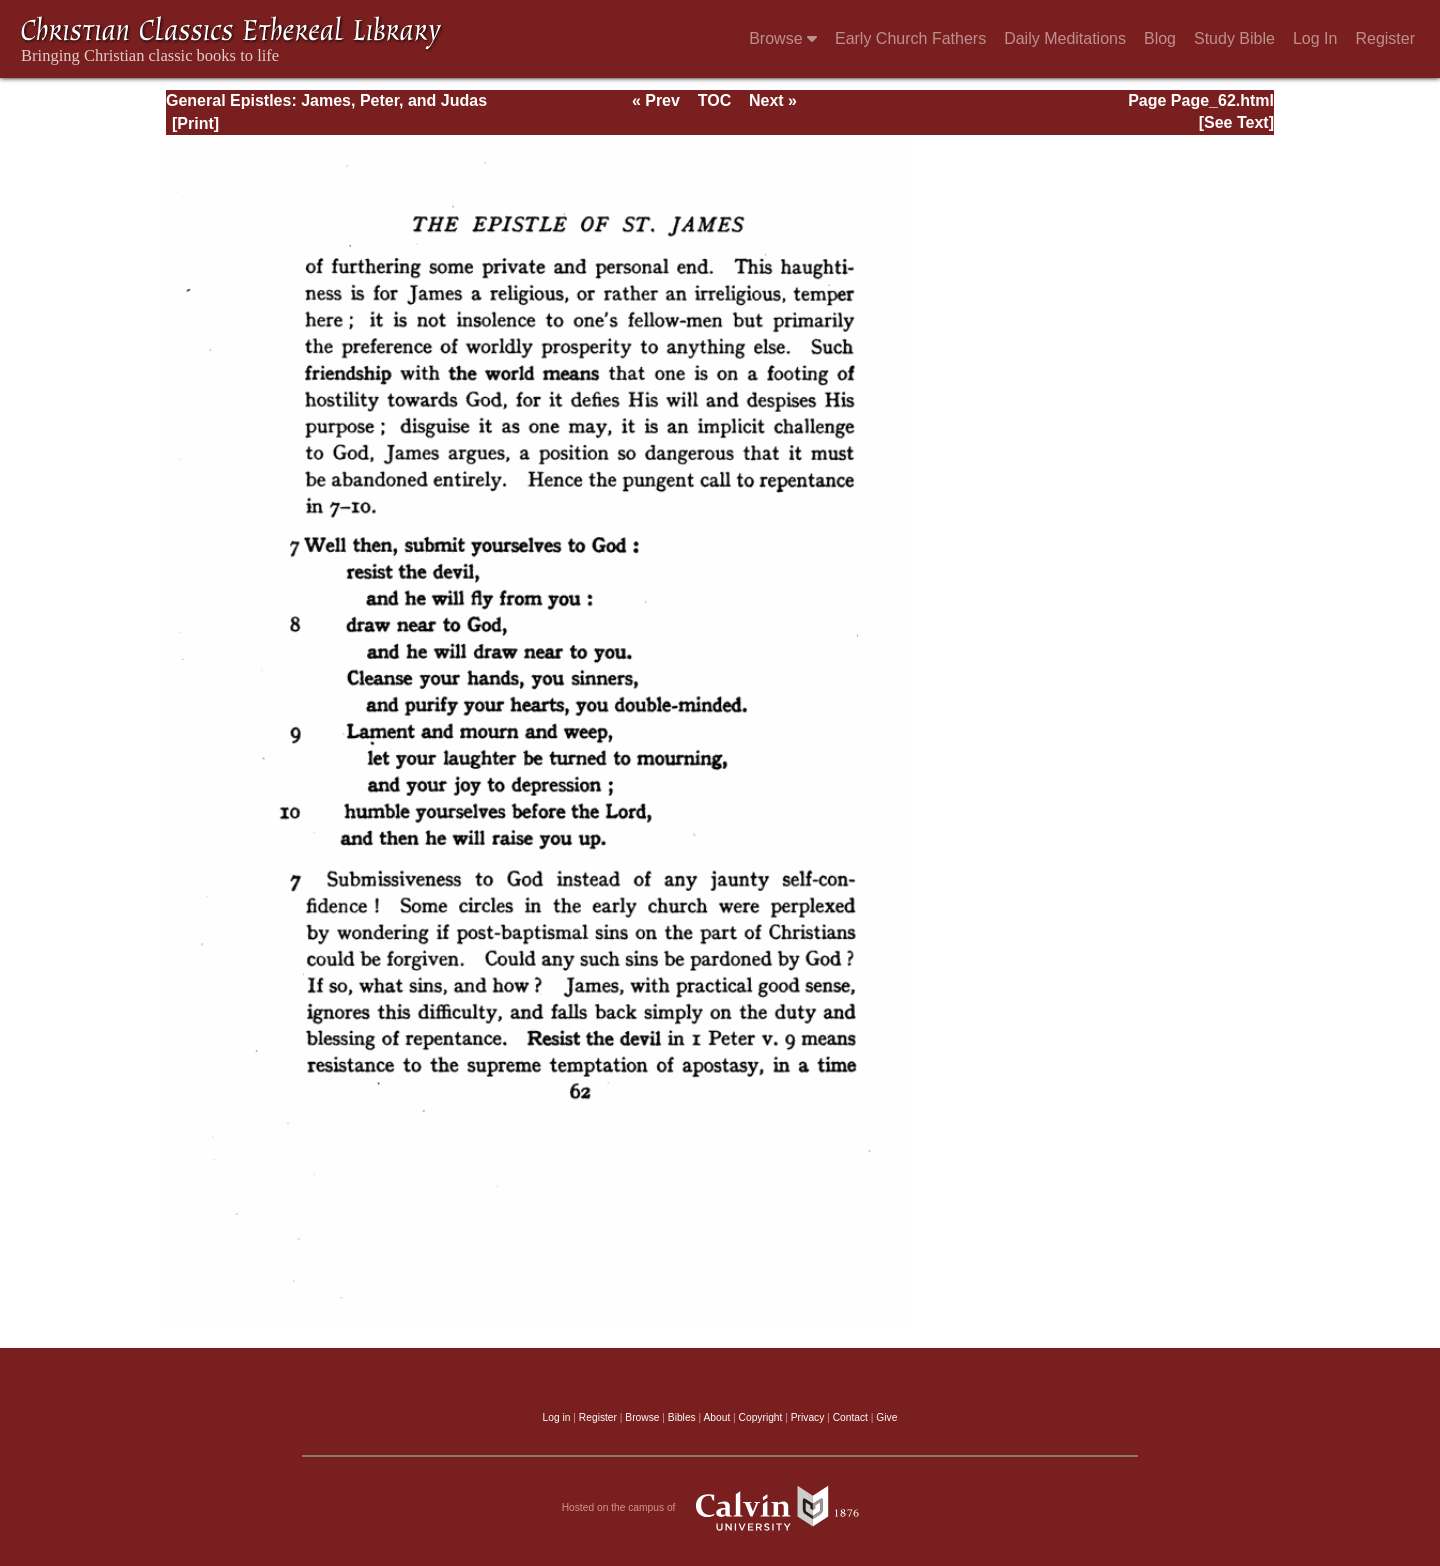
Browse (783, 38)
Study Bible (1234, 38)
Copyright (761, 1417)
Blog (1160, 38)
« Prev (656, 100)
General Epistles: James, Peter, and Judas (326, 100)
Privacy (808, 1417)
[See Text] (1236, 122)
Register (1385, 38)
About (716, 1417)
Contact (850, 1417)
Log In (1315, 38)
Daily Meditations (1065, 38)
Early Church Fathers (910, 38)
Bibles (682, 1417)
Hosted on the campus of (720, 1508)
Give (886, 1417)
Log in (557, 1417)
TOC (714, 100)
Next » (773, 100)
